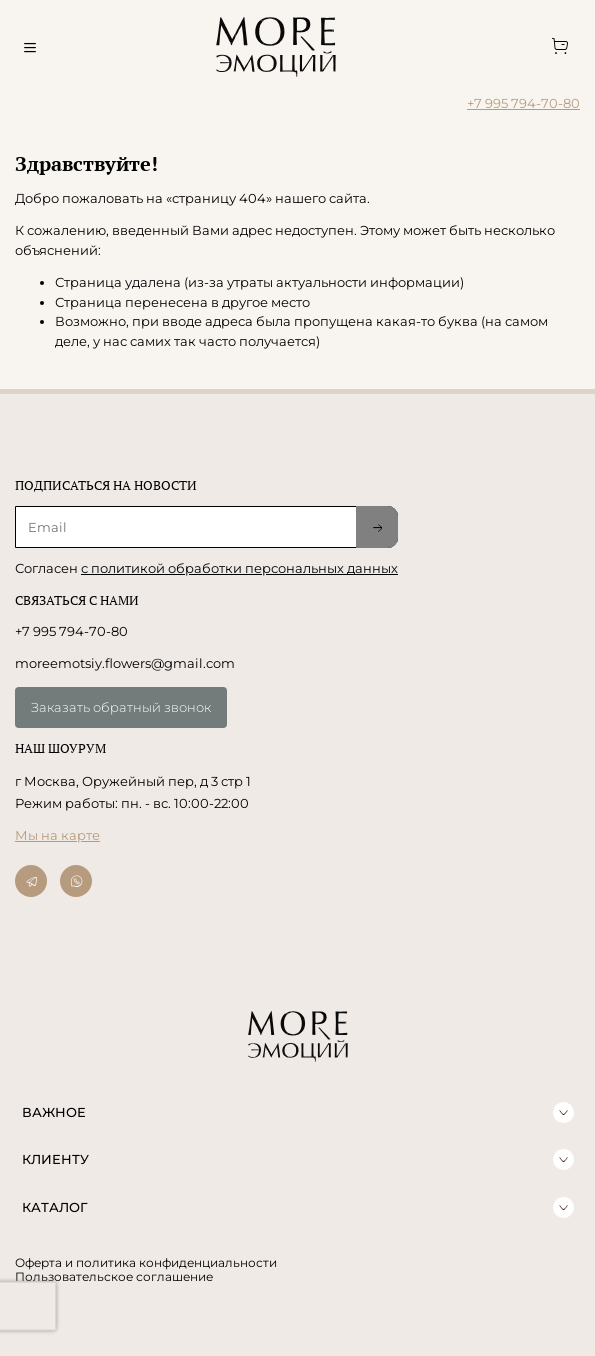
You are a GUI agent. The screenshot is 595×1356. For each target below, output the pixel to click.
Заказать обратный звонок (121, 707)
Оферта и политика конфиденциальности (146, 1263)
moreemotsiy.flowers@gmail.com (125, 663)
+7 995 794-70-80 (523, 103)
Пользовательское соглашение (114, 1277)
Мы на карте (57, 835)
